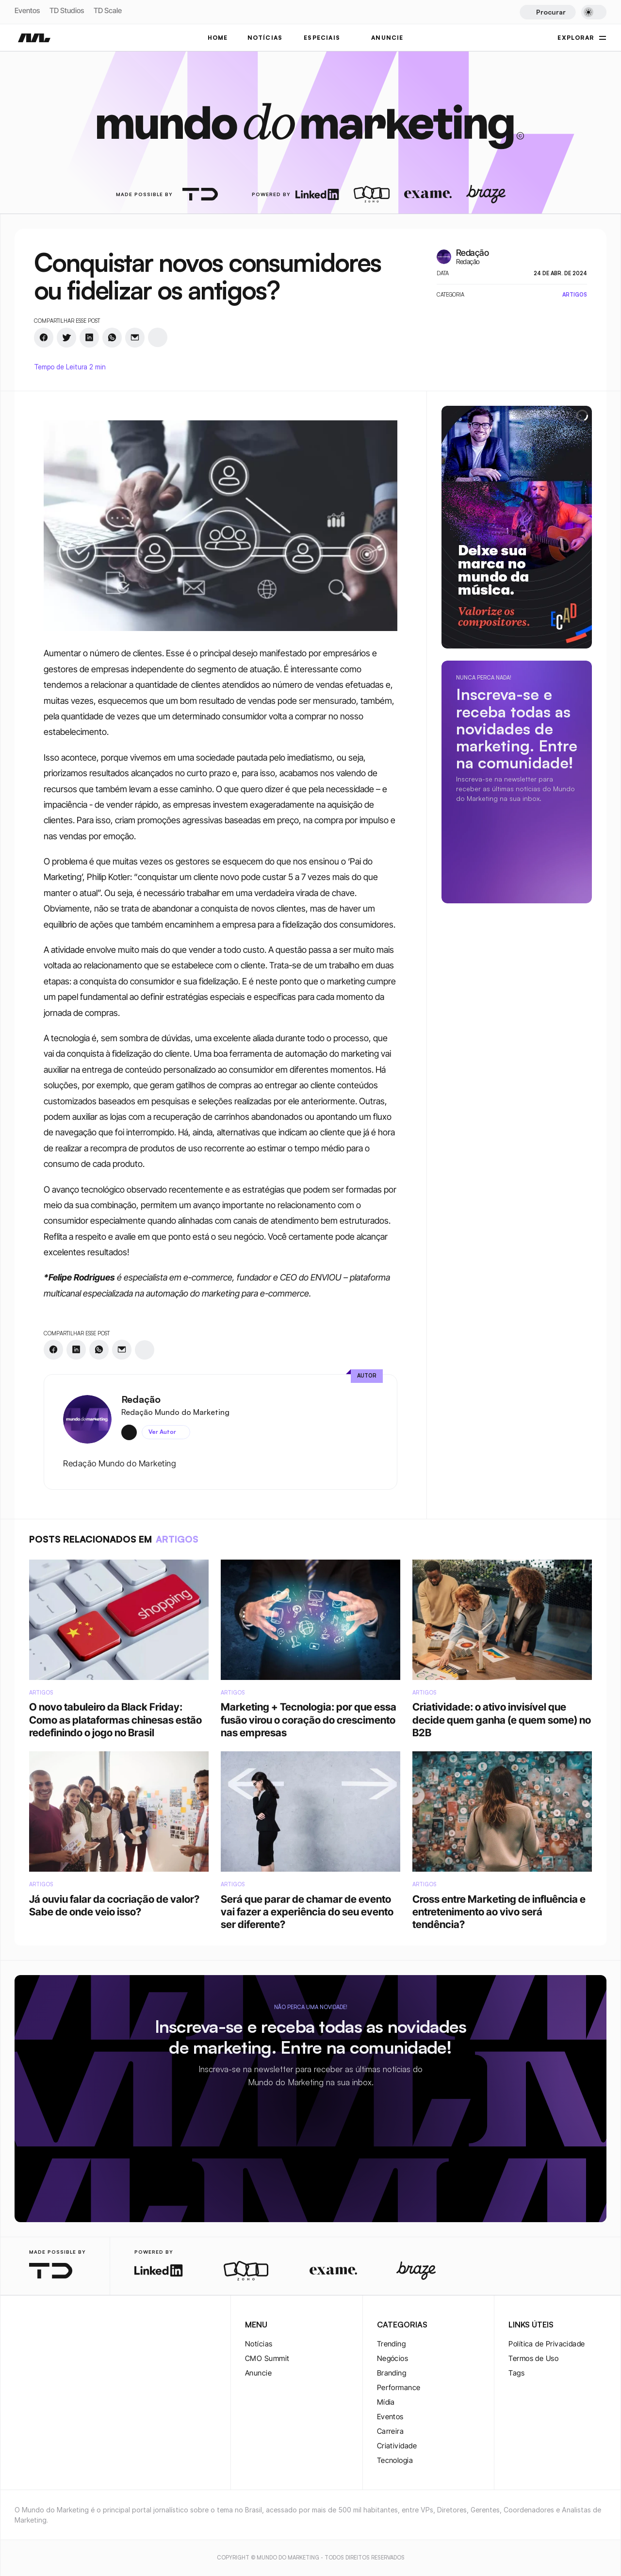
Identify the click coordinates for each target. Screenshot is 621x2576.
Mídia (386, 2402)
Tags (516, 2372)
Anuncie (258, 2372)
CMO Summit (267, 2358)
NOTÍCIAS (265, 37)
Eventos (27, 10)
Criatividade (397, 2445)
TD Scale (108, 10)
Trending (391, 2343)
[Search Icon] (547, 12)
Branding (392, 2372)
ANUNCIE (387, 37)
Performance (399, 2387)
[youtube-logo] (67, 2325)
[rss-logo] (82, 2325)
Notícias (259, 2343)
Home (218, 37)
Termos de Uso (533, 2358)
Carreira (390, 2431)
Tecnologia (395, 2460)
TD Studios (66, 10)
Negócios (393, 2358)
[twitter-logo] (36, 2325)
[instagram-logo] (20, 2325)
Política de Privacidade (546, 2343)
